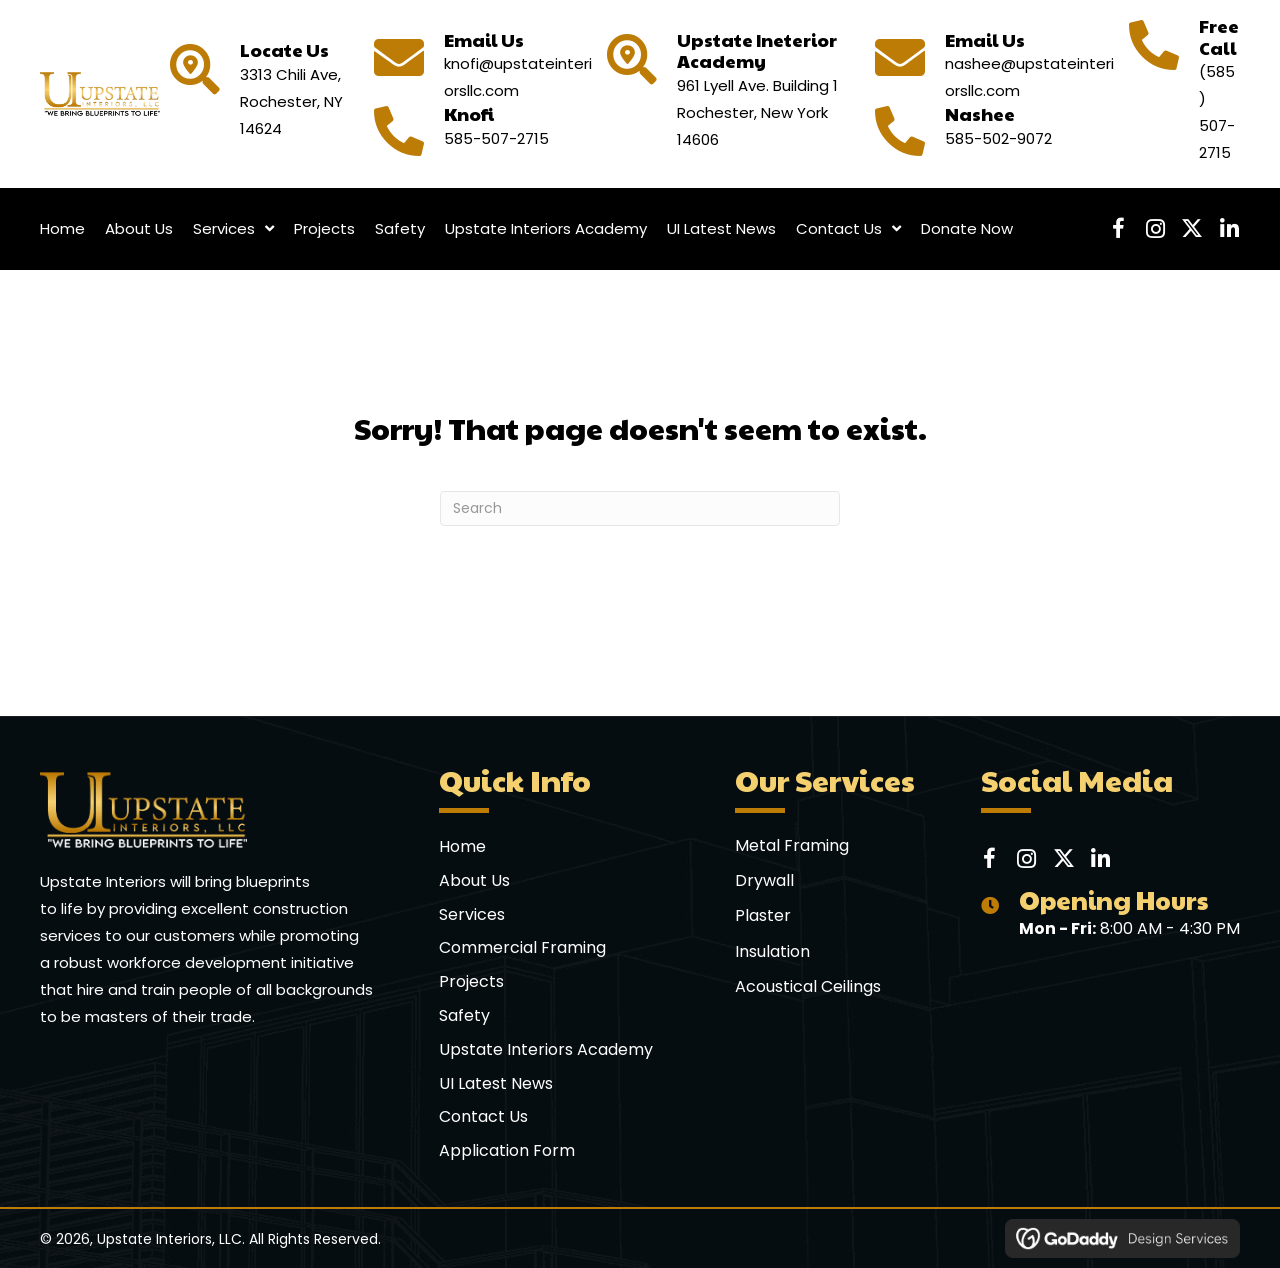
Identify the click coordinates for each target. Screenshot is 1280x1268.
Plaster (763, 915)
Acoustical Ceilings (808, 986)
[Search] (640, 508)
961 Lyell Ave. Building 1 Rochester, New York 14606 (757, 112)
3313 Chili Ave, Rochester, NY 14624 (291, 101)
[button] (1118, 229)
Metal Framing (792, 845)
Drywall (764, 880)
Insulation (772, 951)
